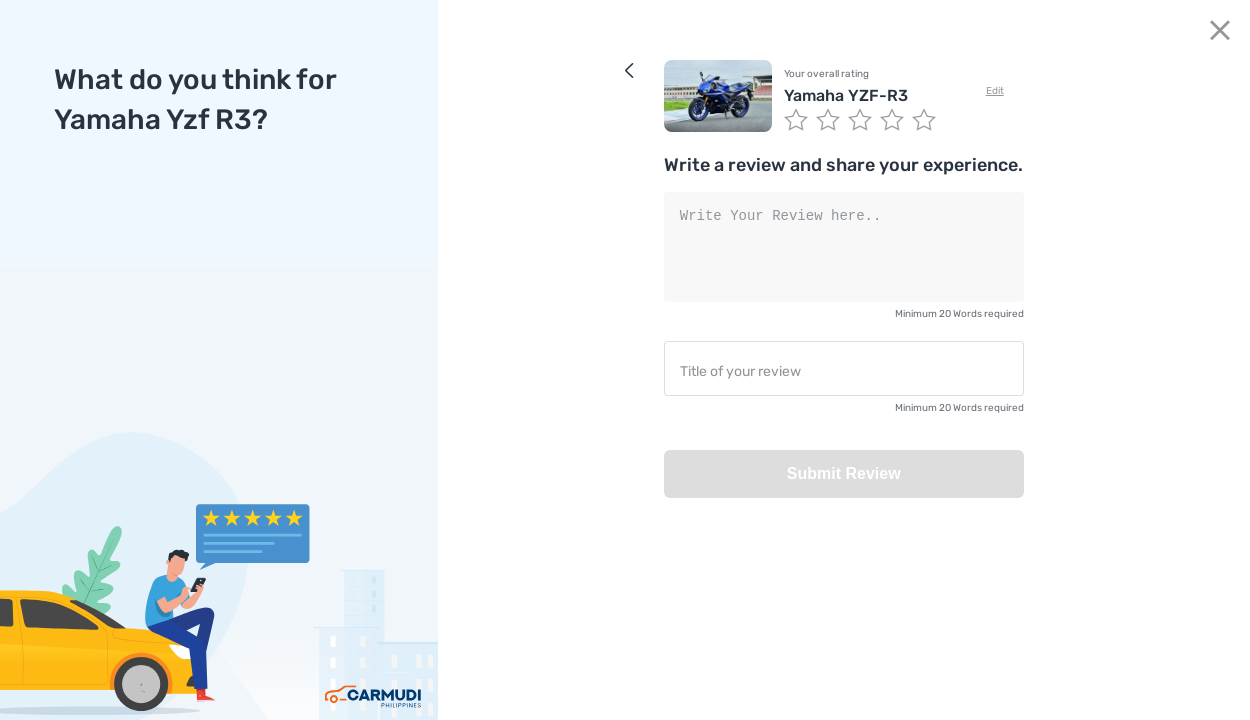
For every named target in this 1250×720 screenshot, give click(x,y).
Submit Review (844, 473)
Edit (995, 91)
